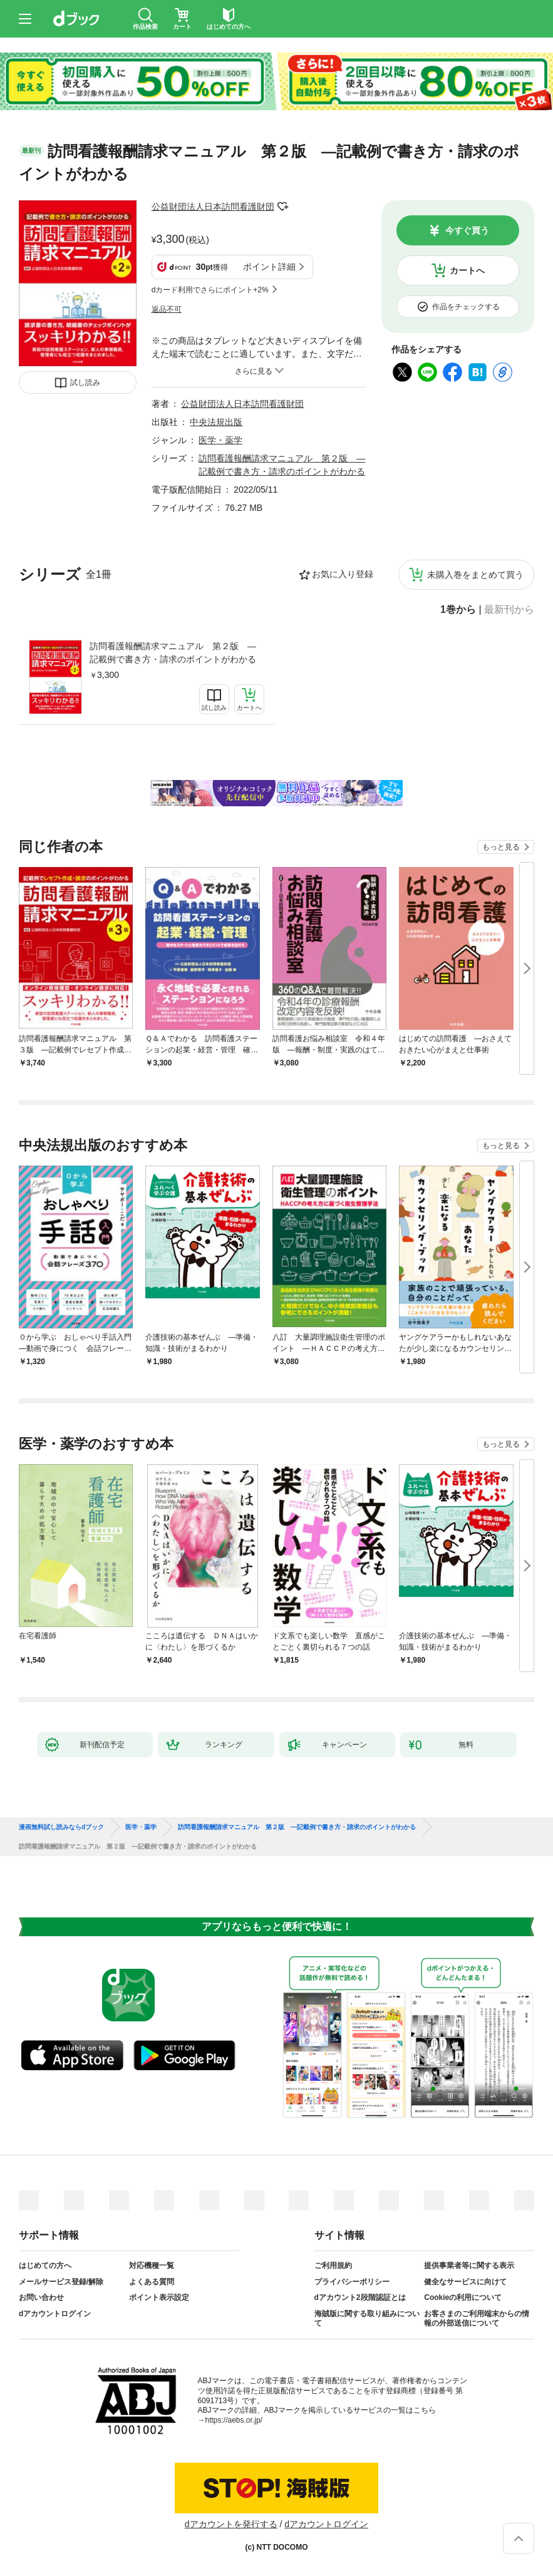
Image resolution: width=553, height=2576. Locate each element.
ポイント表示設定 (159, 2297)
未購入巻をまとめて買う (475, 575)
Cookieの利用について (463, 2297)
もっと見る (501, 847)
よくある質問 (151, 2281)
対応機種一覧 (151, 2265)
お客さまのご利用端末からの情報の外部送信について (476, 2318)
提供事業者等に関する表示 (469, 2265)
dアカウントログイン (55, 2313)
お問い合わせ (41, 2297)
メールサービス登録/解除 (61, 2281)
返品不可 (167, 309)
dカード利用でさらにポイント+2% (210, 289)
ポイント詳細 (269, 267)
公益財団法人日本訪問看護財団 (213, 207)
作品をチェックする (466, 306)
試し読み (85, 382)
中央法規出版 (216, 422)
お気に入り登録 (342, 574)
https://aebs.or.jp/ (233, 2420)
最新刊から (509, 610)
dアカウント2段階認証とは (360, 2297)
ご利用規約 (333, 2265)
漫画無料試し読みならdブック (61, 1827)
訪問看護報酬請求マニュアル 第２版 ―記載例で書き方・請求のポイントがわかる (173, 652)
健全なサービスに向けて (465, 2281)
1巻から (458, 610)
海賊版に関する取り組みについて (367, 2318)
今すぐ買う (467, 230)
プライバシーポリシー (352, 2281)
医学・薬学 (220, 440)
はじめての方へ (45, 2265)
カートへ (467, 270)
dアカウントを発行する (231, 2524)
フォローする (283, 206)
